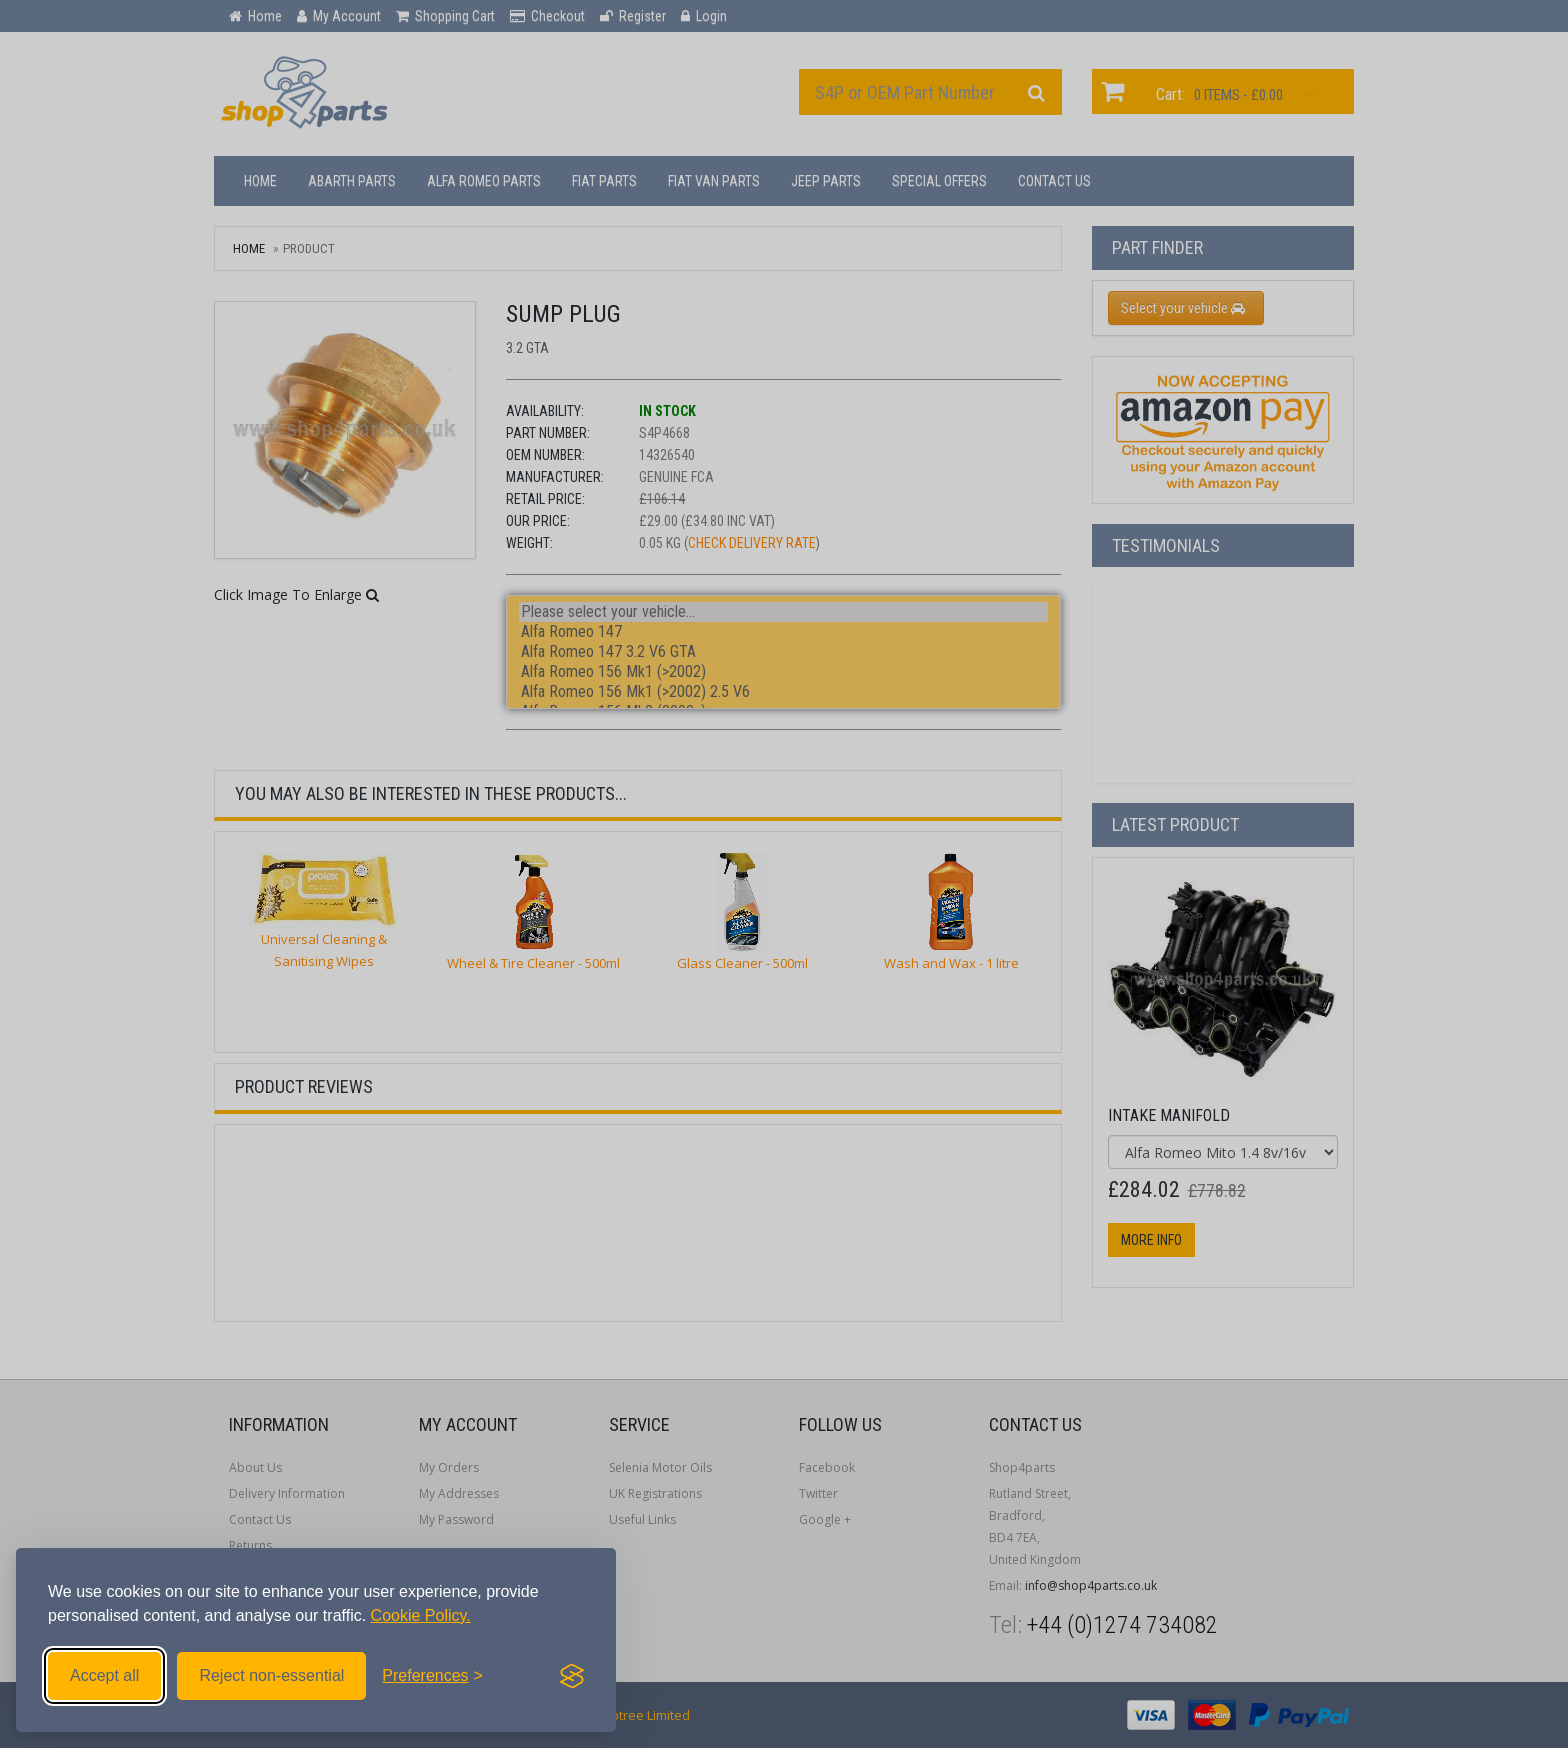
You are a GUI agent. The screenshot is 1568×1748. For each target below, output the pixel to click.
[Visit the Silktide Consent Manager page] (572, 1676)
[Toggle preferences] (432, 1676)
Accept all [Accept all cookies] (104, 1675)
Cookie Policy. (421, 1615)
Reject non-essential (271, 1675)
